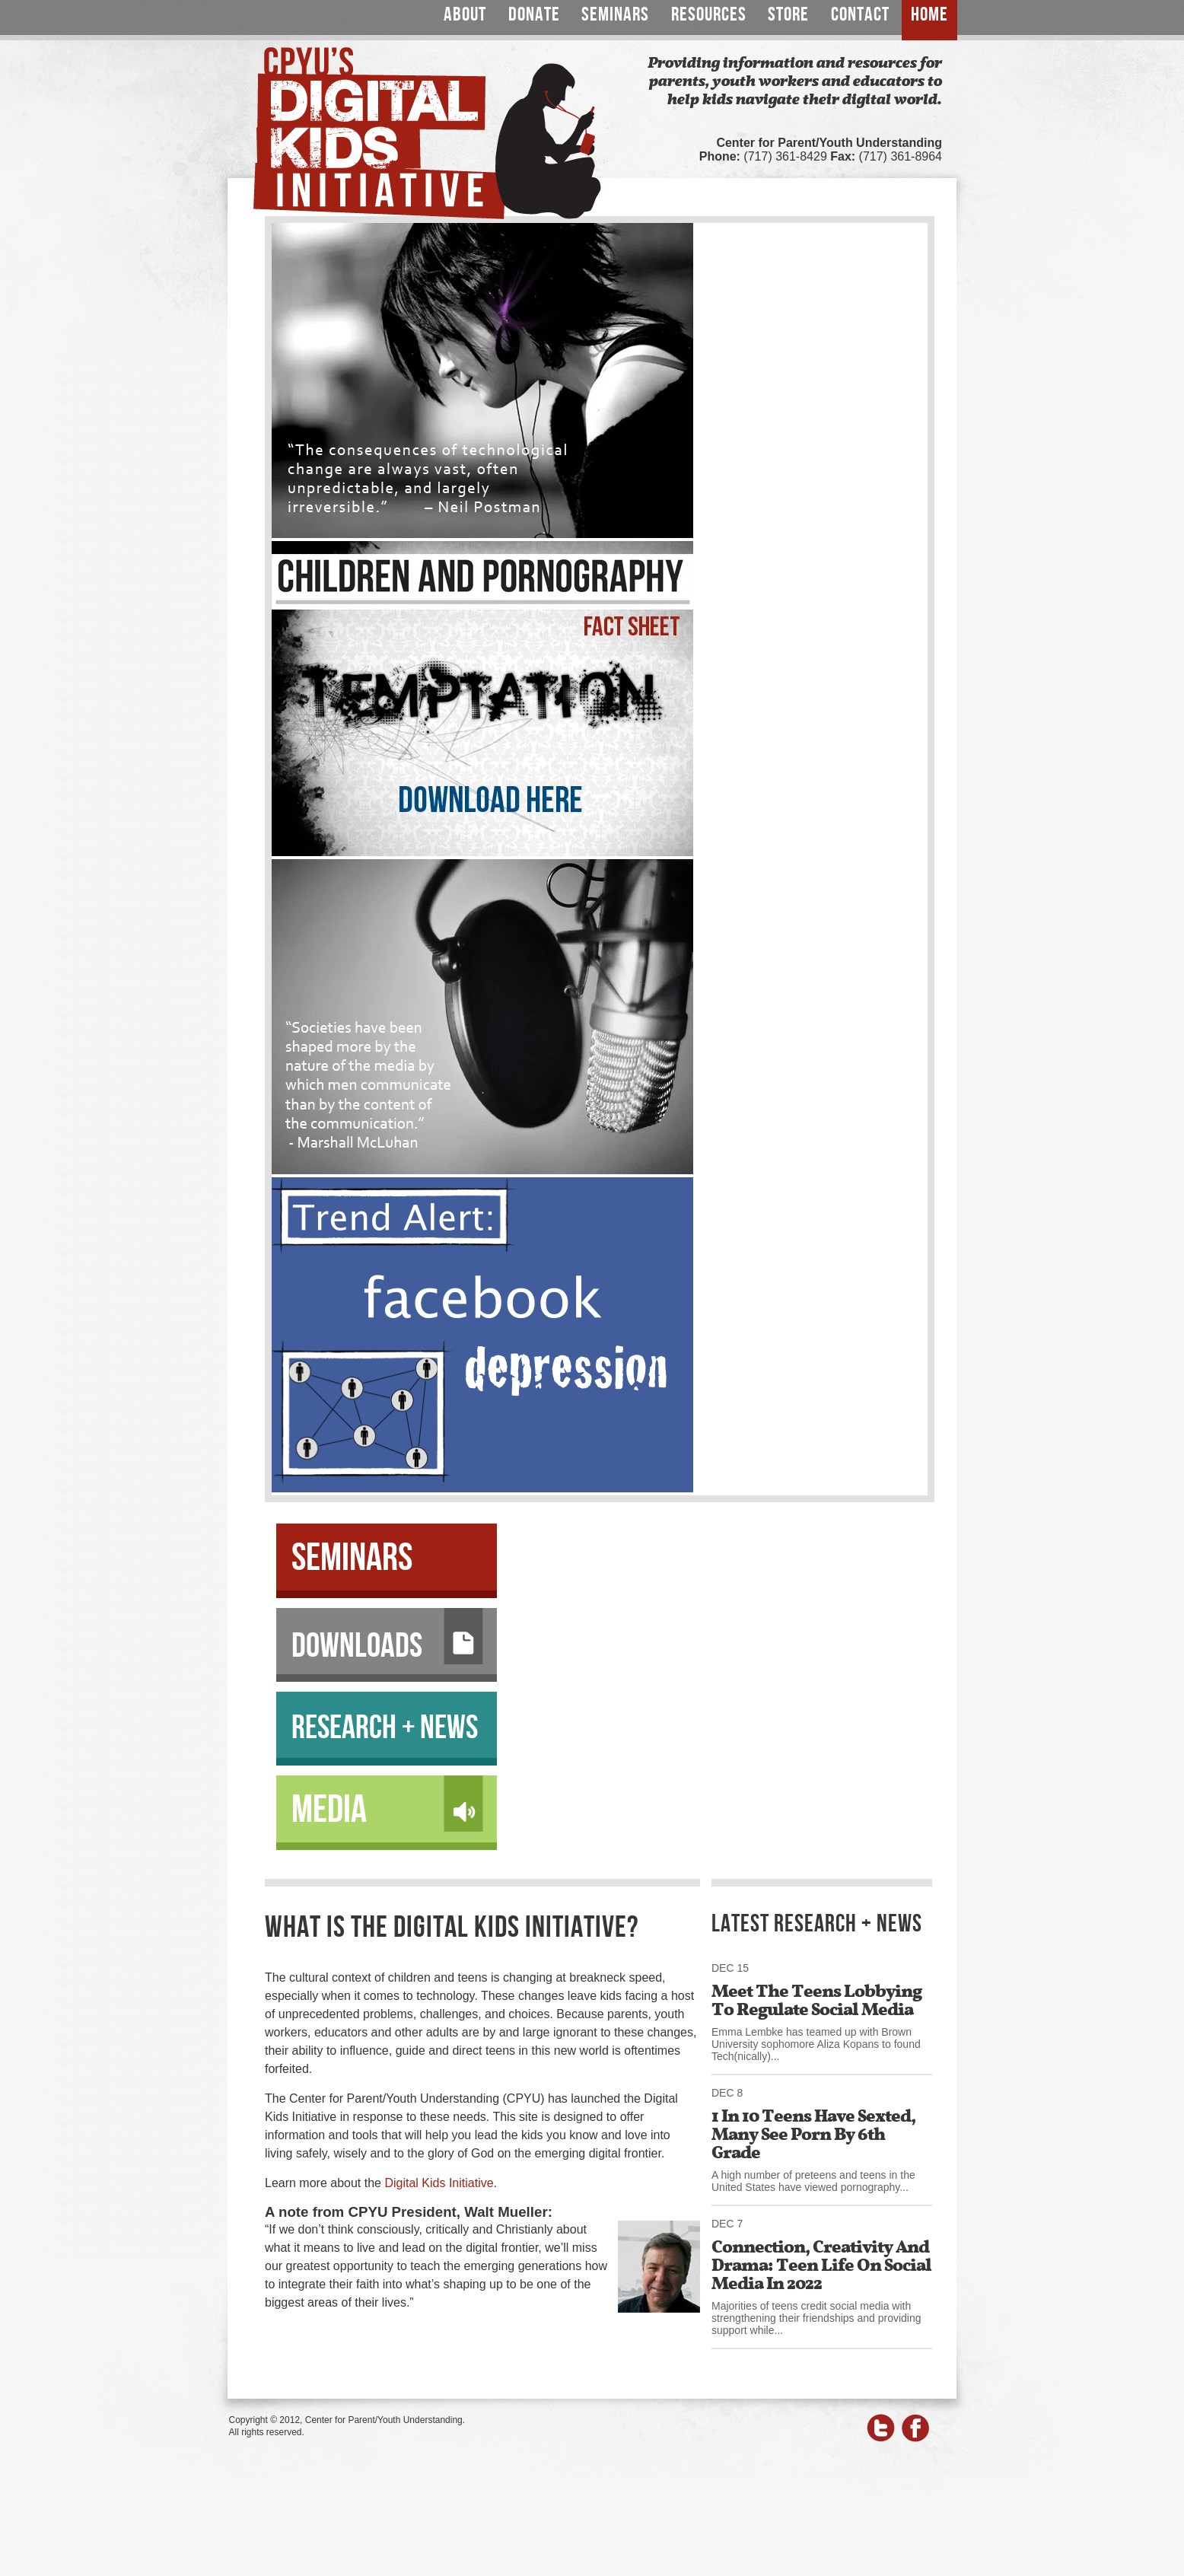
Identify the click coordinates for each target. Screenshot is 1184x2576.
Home (929, 15)
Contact (860, 15)
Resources (708, 15)
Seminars (615, 15)
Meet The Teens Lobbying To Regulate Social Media (816, 2000)
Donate (534, 15)
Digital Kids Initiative (438, 2182)
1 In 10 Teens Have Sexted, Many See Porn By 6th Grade (813, 2134)
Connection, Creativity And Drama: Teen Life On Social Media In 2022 (821, 2265)
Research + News (384, 1728)
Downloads (387, 1637)
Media (387, 1804)
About (465, 15)
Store (788, 15)
